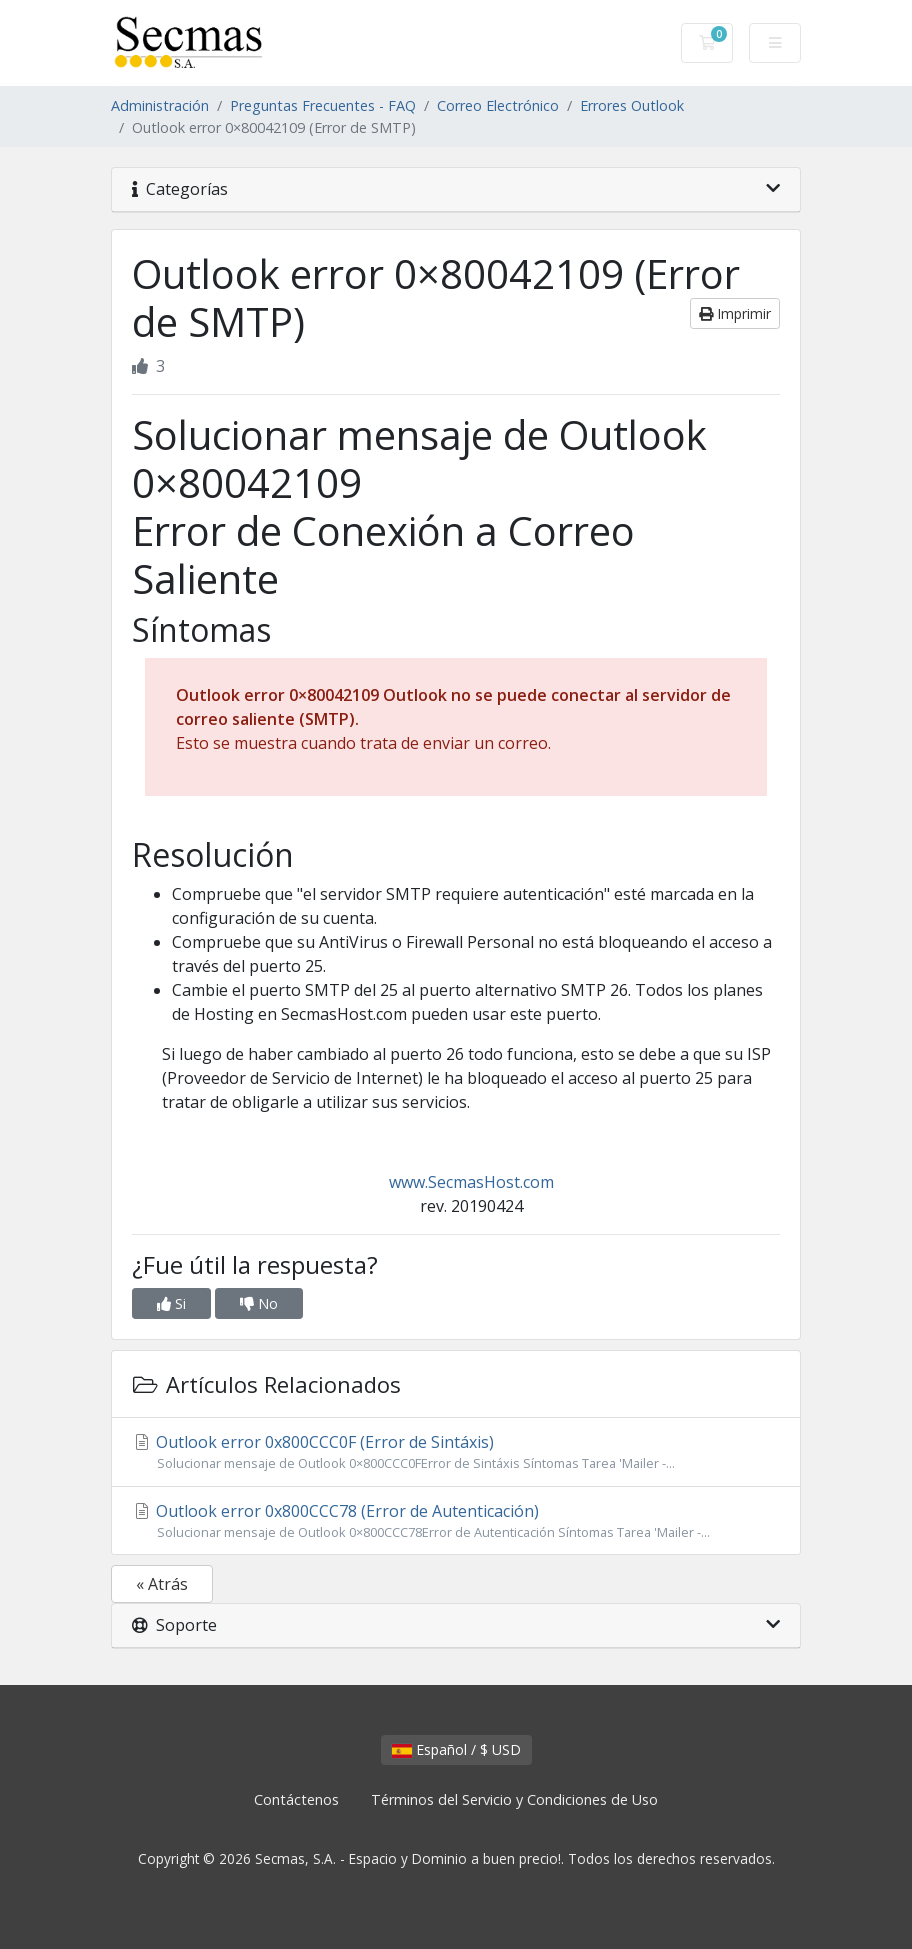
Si (171, 1303)
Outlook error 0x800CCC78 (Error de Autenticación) (456, 1521)
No (259, 1303)
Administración (160, 105)
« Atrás (162, 1584)
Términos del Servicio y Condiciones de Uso (514, 1799)
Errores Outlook (632, 105)
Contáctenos (296, 1799)
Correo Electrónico (498, 105)
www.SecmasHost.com (471, 1182)
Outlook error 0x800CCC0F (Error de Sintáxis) (456, 1452)
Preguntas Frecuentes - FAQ (323, 105)
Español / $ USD (456, 1749)
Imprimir (735, 313)
